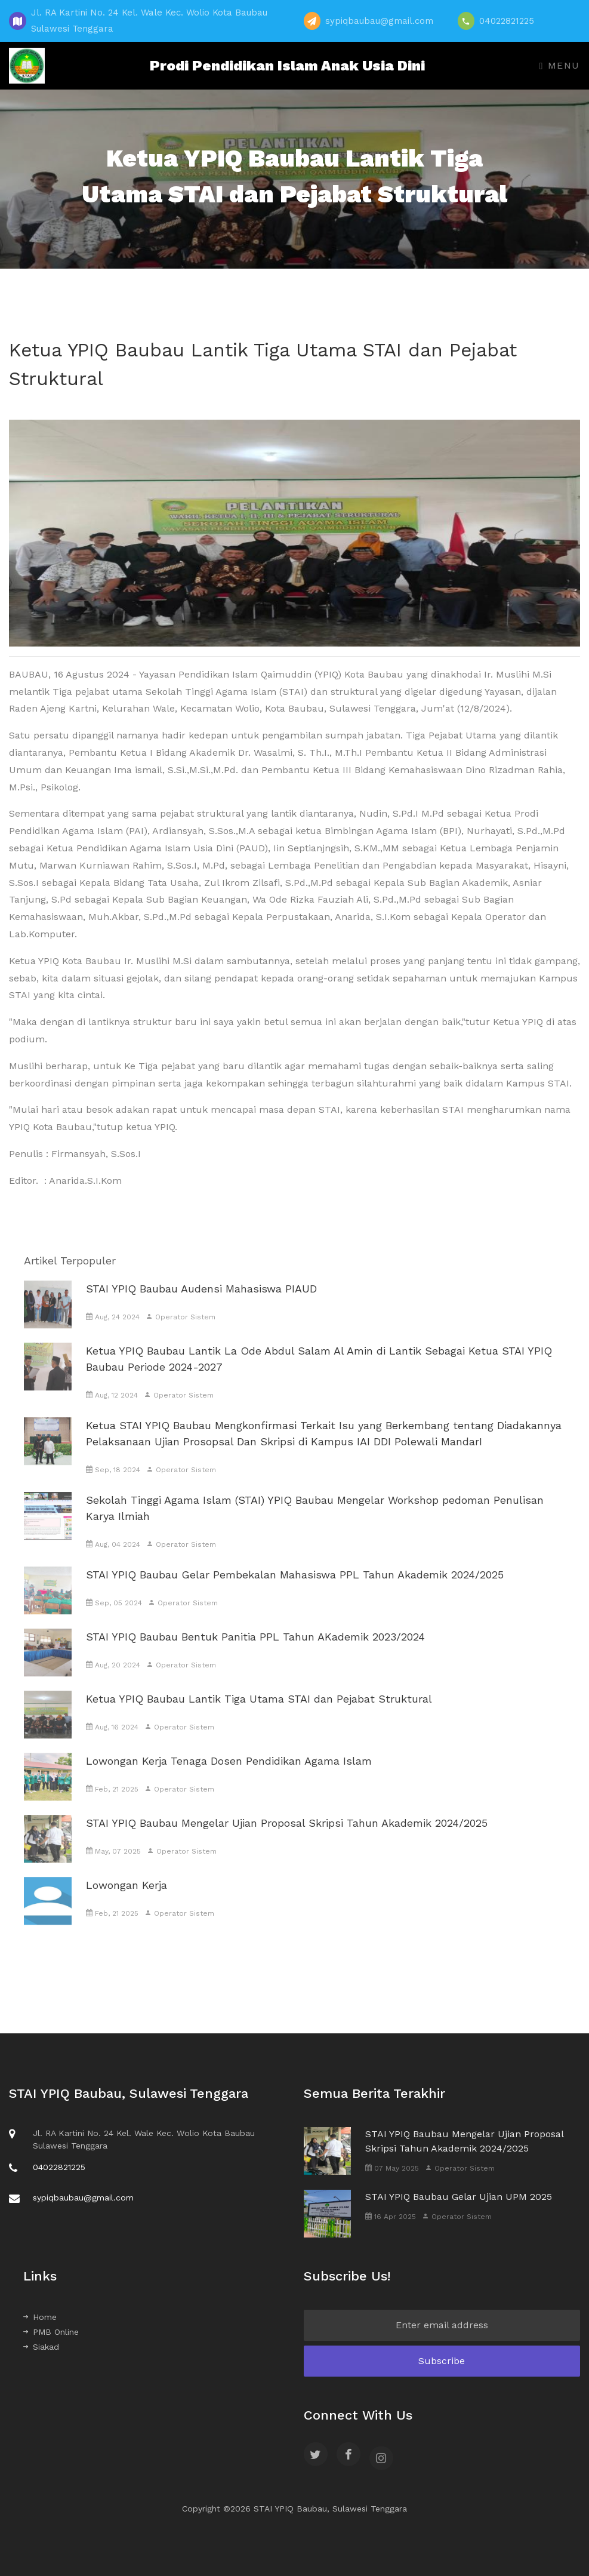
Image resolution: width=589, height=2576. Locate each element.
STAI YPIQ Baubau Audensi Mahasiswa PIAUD (201, 1303)
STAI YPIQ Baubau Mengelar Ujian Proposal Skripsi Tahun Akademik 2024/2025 (287, 1837)
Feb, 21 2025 (112, 1803)
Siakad (41, 2347)
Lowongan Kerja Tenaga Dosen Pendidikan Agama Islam (229, 1775)
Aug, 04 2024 (113, 1559)
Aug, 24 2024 (113, 1331)
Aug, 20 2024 (113, 1679)
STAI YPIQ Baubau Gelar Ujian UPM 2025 (458, 2196)
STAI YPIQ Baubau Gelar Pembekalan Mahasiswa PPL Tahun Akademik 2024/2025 (295, 1589)
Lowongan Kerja (126, 1899)
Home (40, 2317)
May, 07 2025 (113, 1865)
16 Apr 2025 (390, 2216)
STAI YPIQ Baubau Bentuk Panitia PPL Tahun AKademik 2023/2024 (255, 1651)
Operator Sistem (180, 1331)
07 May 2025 (392, 2168)
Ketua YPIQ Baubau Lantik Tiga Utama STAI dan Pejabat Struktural (259, 1713)
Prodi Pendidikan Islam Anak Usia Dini (284, 66)
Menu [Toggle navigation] (559, 65)
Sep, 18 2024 (113, 1484)
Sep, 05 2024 (114, 1617)
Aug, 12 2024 (112, 1409)
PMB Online (51, 2332)
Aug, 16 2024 (112, 1741)
